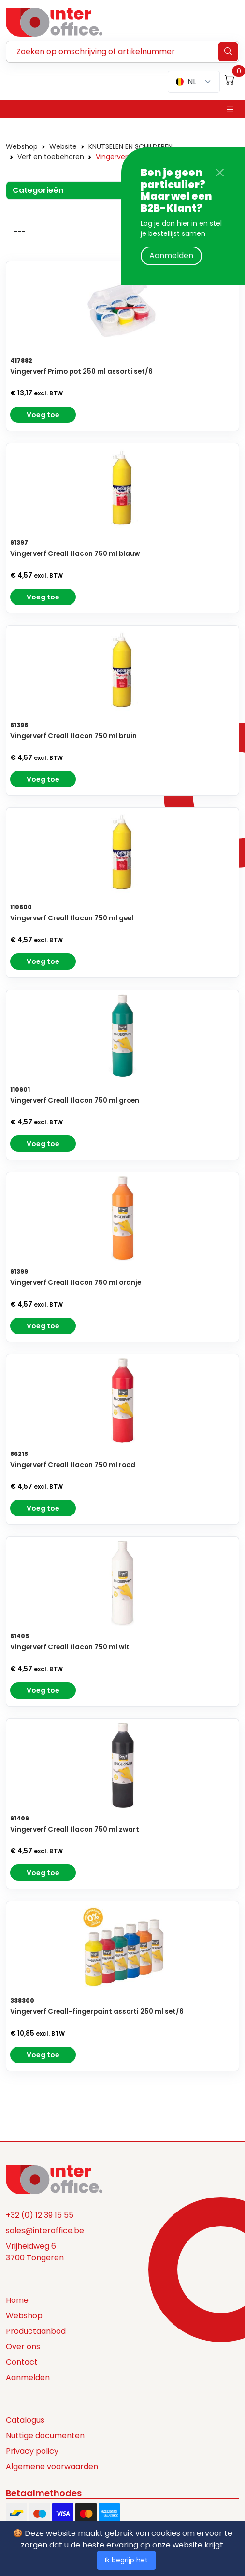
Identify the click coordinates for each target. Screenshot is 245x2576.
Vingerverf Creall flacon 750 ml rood (72, 1465)
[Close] (220, 172)
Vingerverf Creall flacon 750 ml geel (71, 918)
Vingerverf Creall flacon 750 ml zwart (74, 1829)
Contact (22, 2362)
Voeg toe (43, 415)
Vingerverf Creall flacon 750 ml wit (70, 1647)
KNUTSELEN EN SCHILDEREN (130, 146)
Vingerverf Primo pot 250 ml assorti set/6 (81, 371)
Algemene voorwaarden (52, 2466)
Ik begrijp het (126, 2560)
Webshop (22, 146)
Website (63, 146)
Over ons (23, 2346)
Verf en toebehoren (50, 156)
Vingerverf (113, 156)
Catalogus (25, 2420)
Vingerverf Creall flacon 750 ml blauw (75, 553)
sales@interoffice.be (45, 2230)
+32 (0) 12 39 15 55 (39, 2215)
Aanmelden (171, 255)
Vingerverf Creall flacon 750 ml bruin (73, 736)
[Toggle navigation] (230, 109)
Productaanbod (36, 2331)
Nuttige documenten (45, 2435)
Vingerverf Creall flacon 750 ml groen (74, 1100)
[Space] (54, 2178)
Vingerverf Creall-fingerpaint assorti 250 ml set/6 (97, 2011)
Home (17, 2300)
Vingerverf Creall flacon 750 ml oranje (75, 1282)
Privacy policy (32, 2451)
